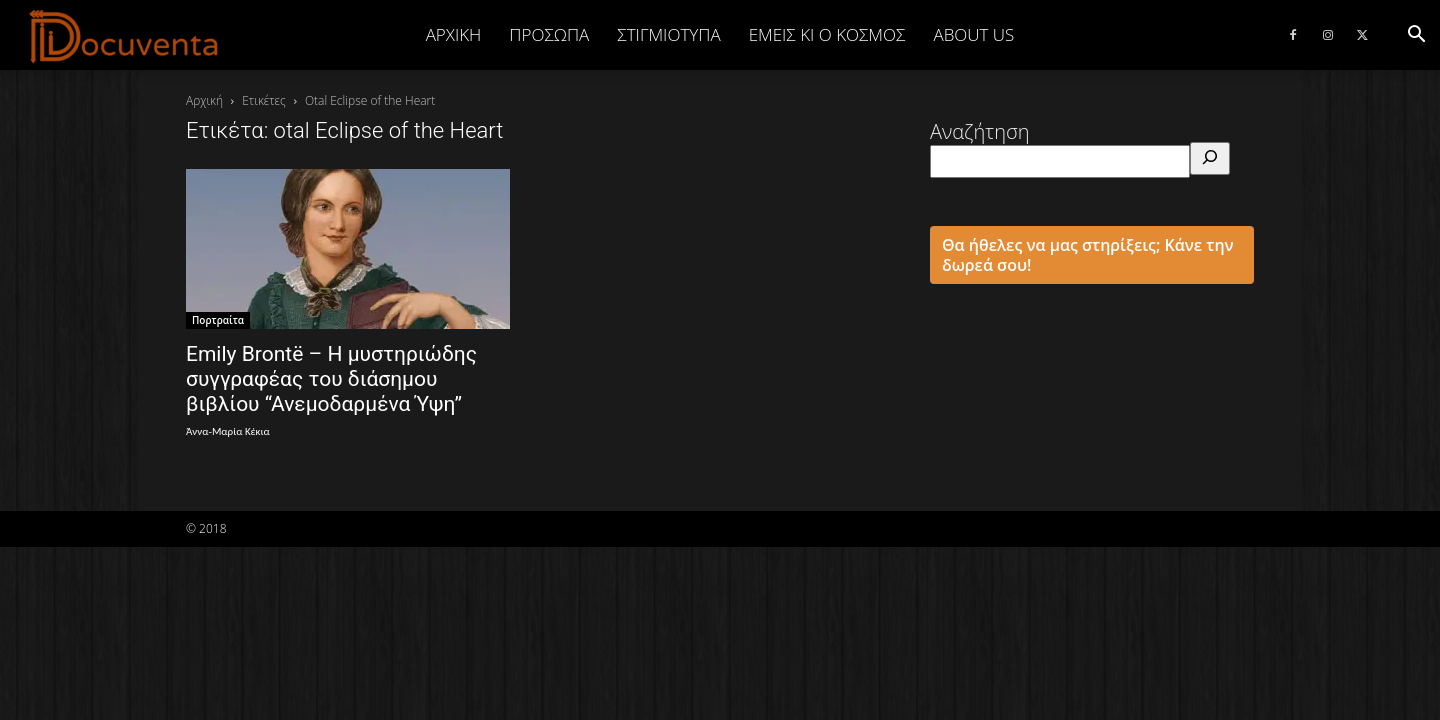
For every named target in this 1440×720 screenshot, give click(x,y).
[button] (1416, 34)
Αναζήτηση (980, 131)
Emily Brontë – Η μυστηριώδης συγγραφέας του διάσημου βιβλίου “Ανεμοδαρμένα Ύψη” (331, 379)
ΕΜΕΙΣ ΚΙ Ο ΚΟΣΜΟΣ (827, 34)
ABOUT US (973, 34)
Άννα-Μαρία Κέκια (228, 431)
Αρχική (454, 34)
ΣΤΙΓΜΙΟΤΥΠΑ (668, 34)
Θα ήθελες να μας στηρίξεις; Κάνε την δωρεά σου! (1088, 255)
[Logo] (124, 36)
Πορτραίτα (218, 320)
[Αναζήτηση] (1210, 158)
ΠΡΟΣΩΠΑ (549, 34)
